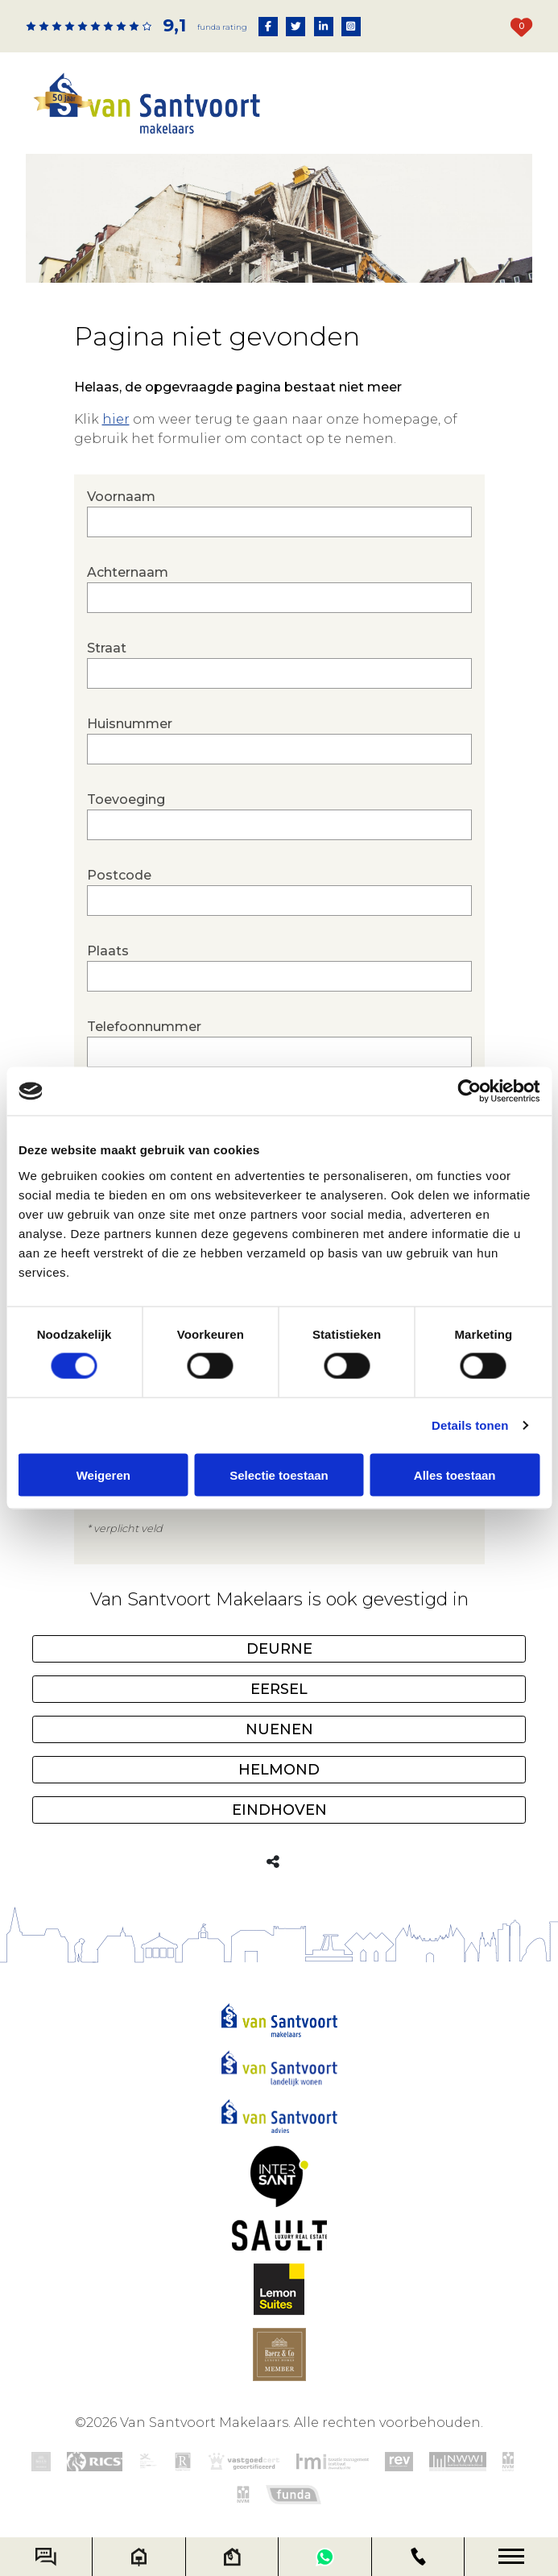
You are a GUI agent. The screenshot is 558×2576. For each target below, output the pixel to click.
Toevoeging (279, 816)
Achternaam (279, 589)
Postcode (279, 892)
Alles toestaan (455, 1474)
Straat (279, 664)
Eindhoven (279, 1811)
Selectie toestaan (279, 1474)
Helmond (279, 1770)
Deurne (279, 1650)
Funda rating (222, 27)
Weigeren (103, 1474)
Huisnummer (279, 740)
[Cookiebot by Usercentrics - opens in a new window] (469, 1091)
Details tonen (470, 1425)
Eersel (279, 1690)
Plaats (279, 967)
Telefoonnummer (279, 1043)
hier (116, 419)
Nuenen (279, 1730)
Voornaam (279, 513)
